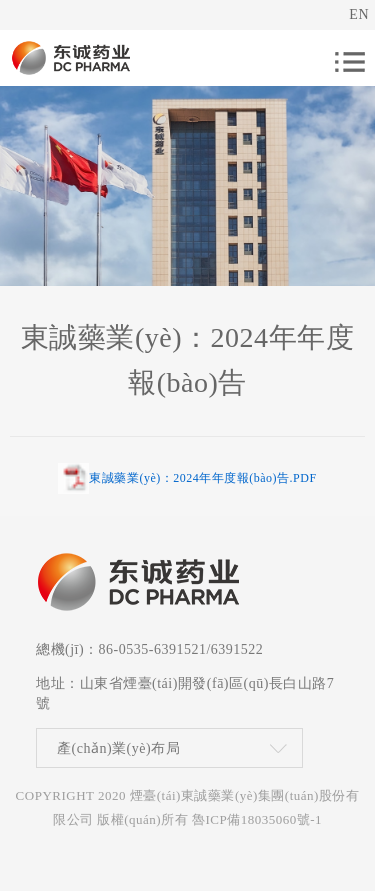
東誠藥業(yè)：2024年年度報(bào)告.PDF (202, 478)
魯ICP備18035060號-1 (257, 819)
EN (359, 14)
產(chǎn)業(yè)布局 (118, 748)
